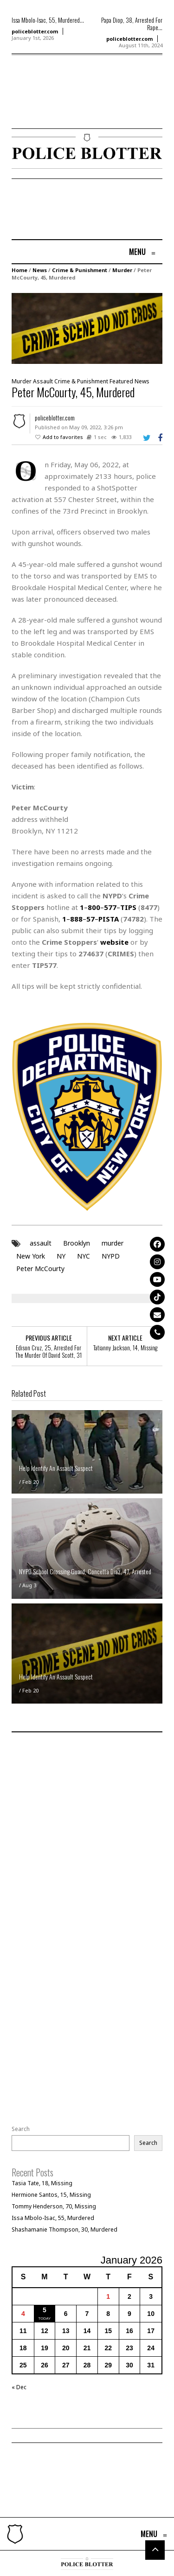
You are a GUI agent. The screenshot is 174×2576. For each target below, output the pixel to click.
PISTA (108, 918)
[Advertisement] (39, 105)
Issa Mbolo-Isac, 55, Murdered (53, 2218)
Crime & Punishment (79, 270)
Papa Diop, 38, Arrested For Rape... (131, 23)
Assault (43, 381)
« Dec (19, 2387)
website (114, 942)
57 (90, 918)
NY (61, 1256)
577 (110, 907)
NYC (83, 1256)
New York (30, 1256)
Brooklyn (76, 1243)
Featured (121, 381)
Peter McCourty (40, 1268)
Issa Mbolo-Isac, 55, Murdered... (48, 20)
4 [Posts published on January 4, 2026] (23, 2313)
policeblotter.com (35, 31)
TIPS (128, 907)
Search (21, 2129)
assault (41, 1243)
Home (19, 270)
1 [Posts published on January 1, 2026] (108, 2296)
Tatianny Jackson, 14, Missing (125, 1347)
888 (76, 918)
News (39, 270)
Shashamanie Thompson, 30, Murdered (64, 2229)
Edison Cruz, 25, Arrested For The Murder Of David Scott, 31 (48, 1351)
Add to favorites (63, 436)
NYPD (111, 1256)
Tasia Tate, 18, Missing (42, 2183)
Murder (122, 270)
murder (112, 1243)
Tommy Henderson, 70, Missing (54, 2206)
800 (94, 907)
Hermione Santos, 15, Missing (51, 2195)
